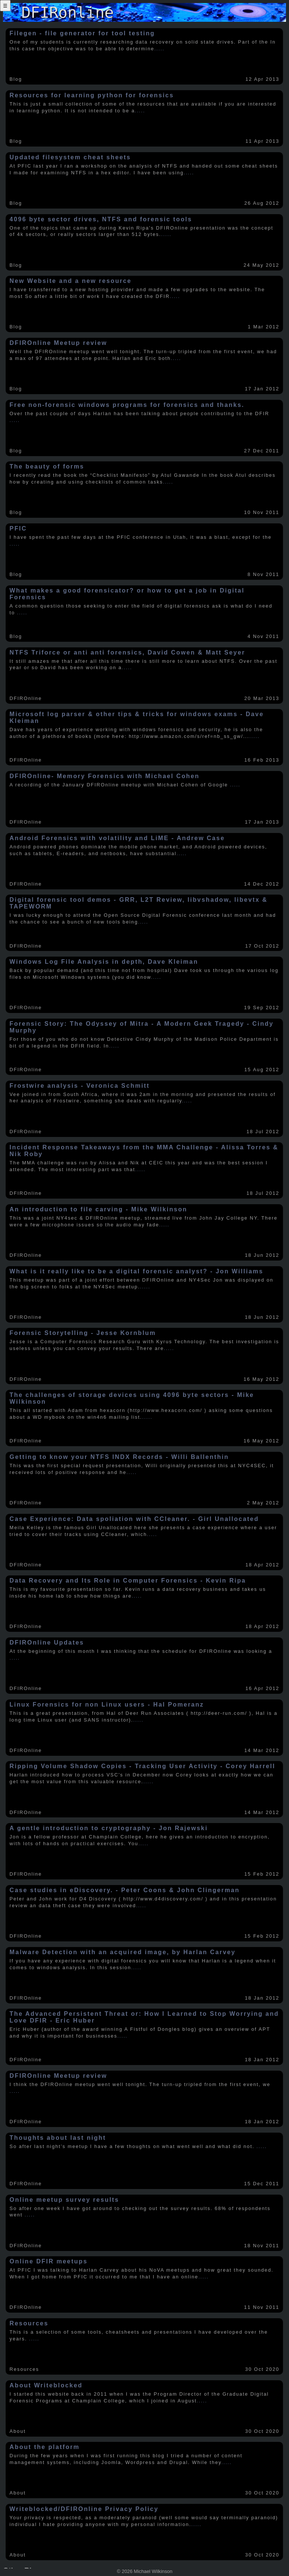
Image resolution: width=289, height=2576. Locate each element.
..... (159, 48)
